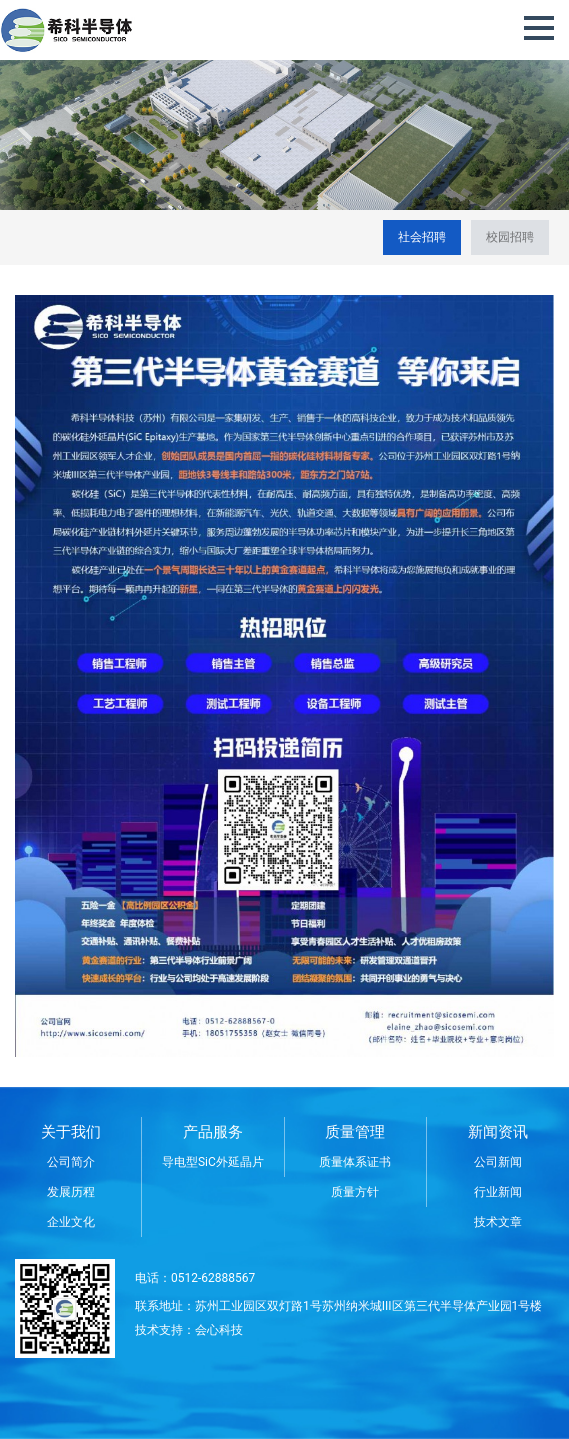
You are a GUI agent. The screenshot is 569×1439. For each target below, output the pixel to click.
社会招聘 (422, 237)
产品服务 (213, 1132)
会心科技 (219, 1330)
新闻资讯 (498, 1132)
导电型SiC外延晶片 (213, 1162)
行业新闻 (498, 1192)
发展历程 (71, 1192)
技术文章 (498, 1222)
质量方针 (355, 1192)
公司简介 (71, 1162)
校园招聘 (510, 237)
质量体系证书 (355, 1162)
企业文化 (71, 1222)
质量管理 (355, 1132)
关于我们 (71, 1132)
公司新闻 (498, 1162)
